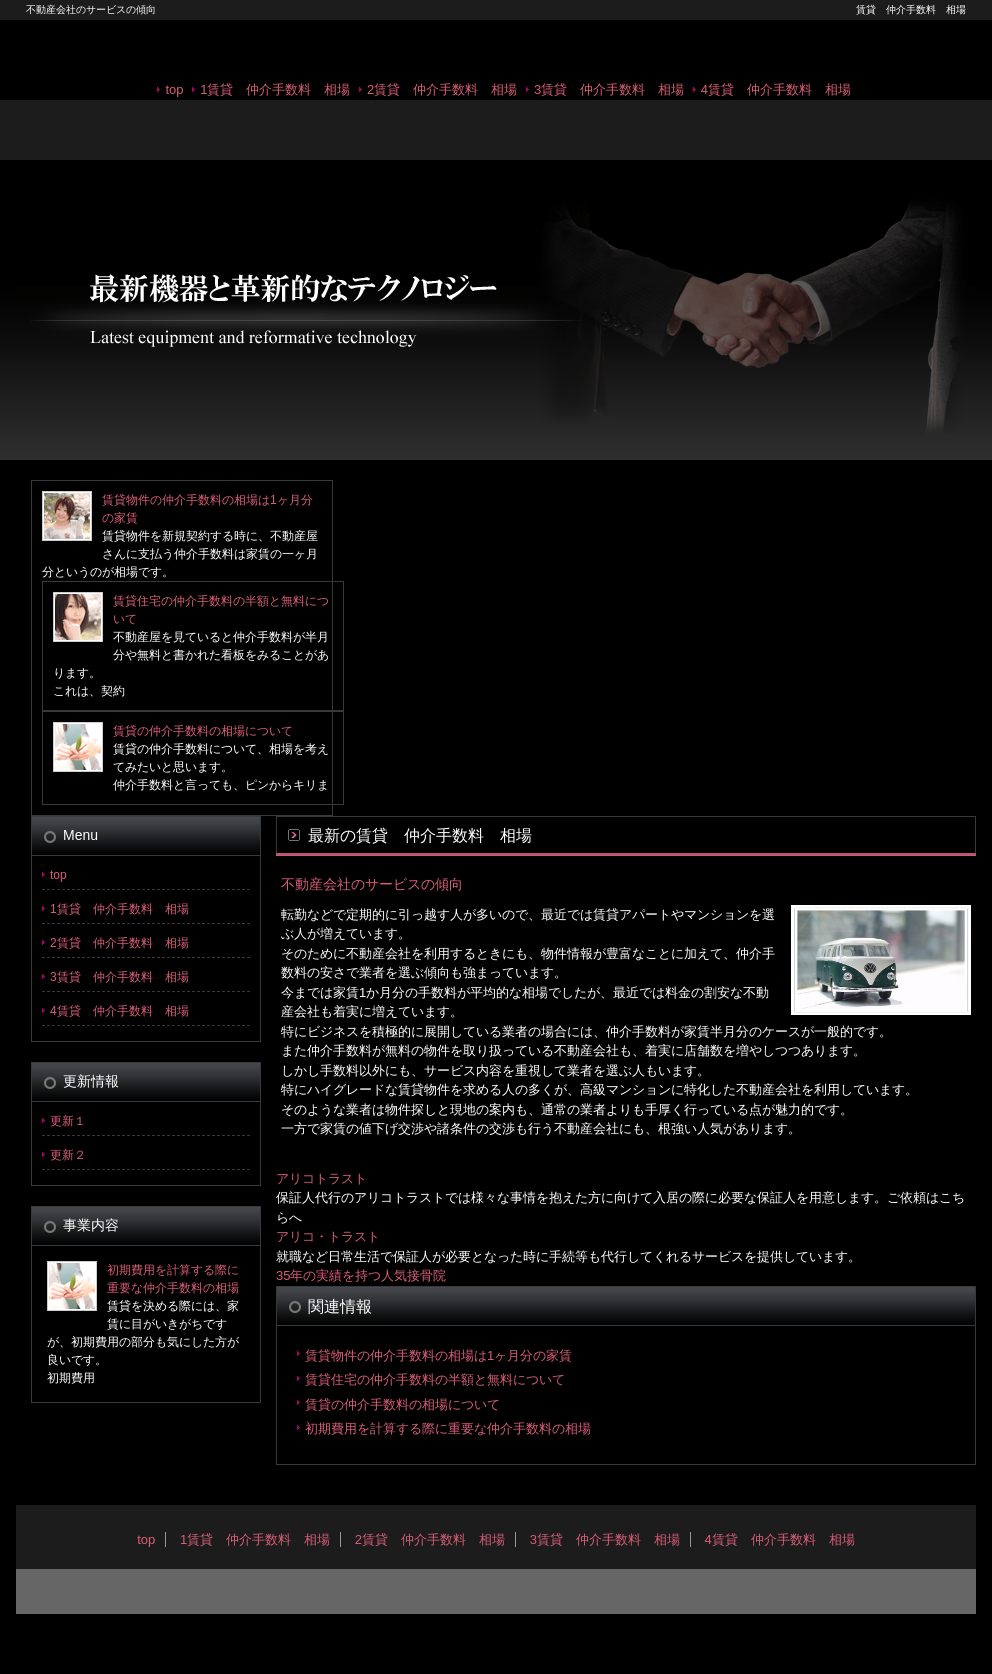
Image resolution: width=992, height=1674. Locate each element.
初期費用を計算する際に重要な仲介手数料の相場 (448, 1428)
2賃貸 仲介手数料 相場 (442, 89)
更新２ (68, 1155)
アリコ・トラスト (328, 1236)
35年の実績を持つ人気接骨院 (361, 1275)
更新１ (68, 1121)
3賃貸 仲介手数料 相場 (609, 89)
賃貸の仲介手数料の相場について (203, 731)
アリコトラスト (321, 1178)
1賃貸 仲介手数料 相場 (275, 89)
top (174, 89)
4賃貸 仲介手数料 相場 (776, 89)
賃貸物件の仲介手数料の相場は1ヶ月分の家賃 (438, 1355)
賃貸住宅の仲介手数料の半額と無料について (435, 1379)
